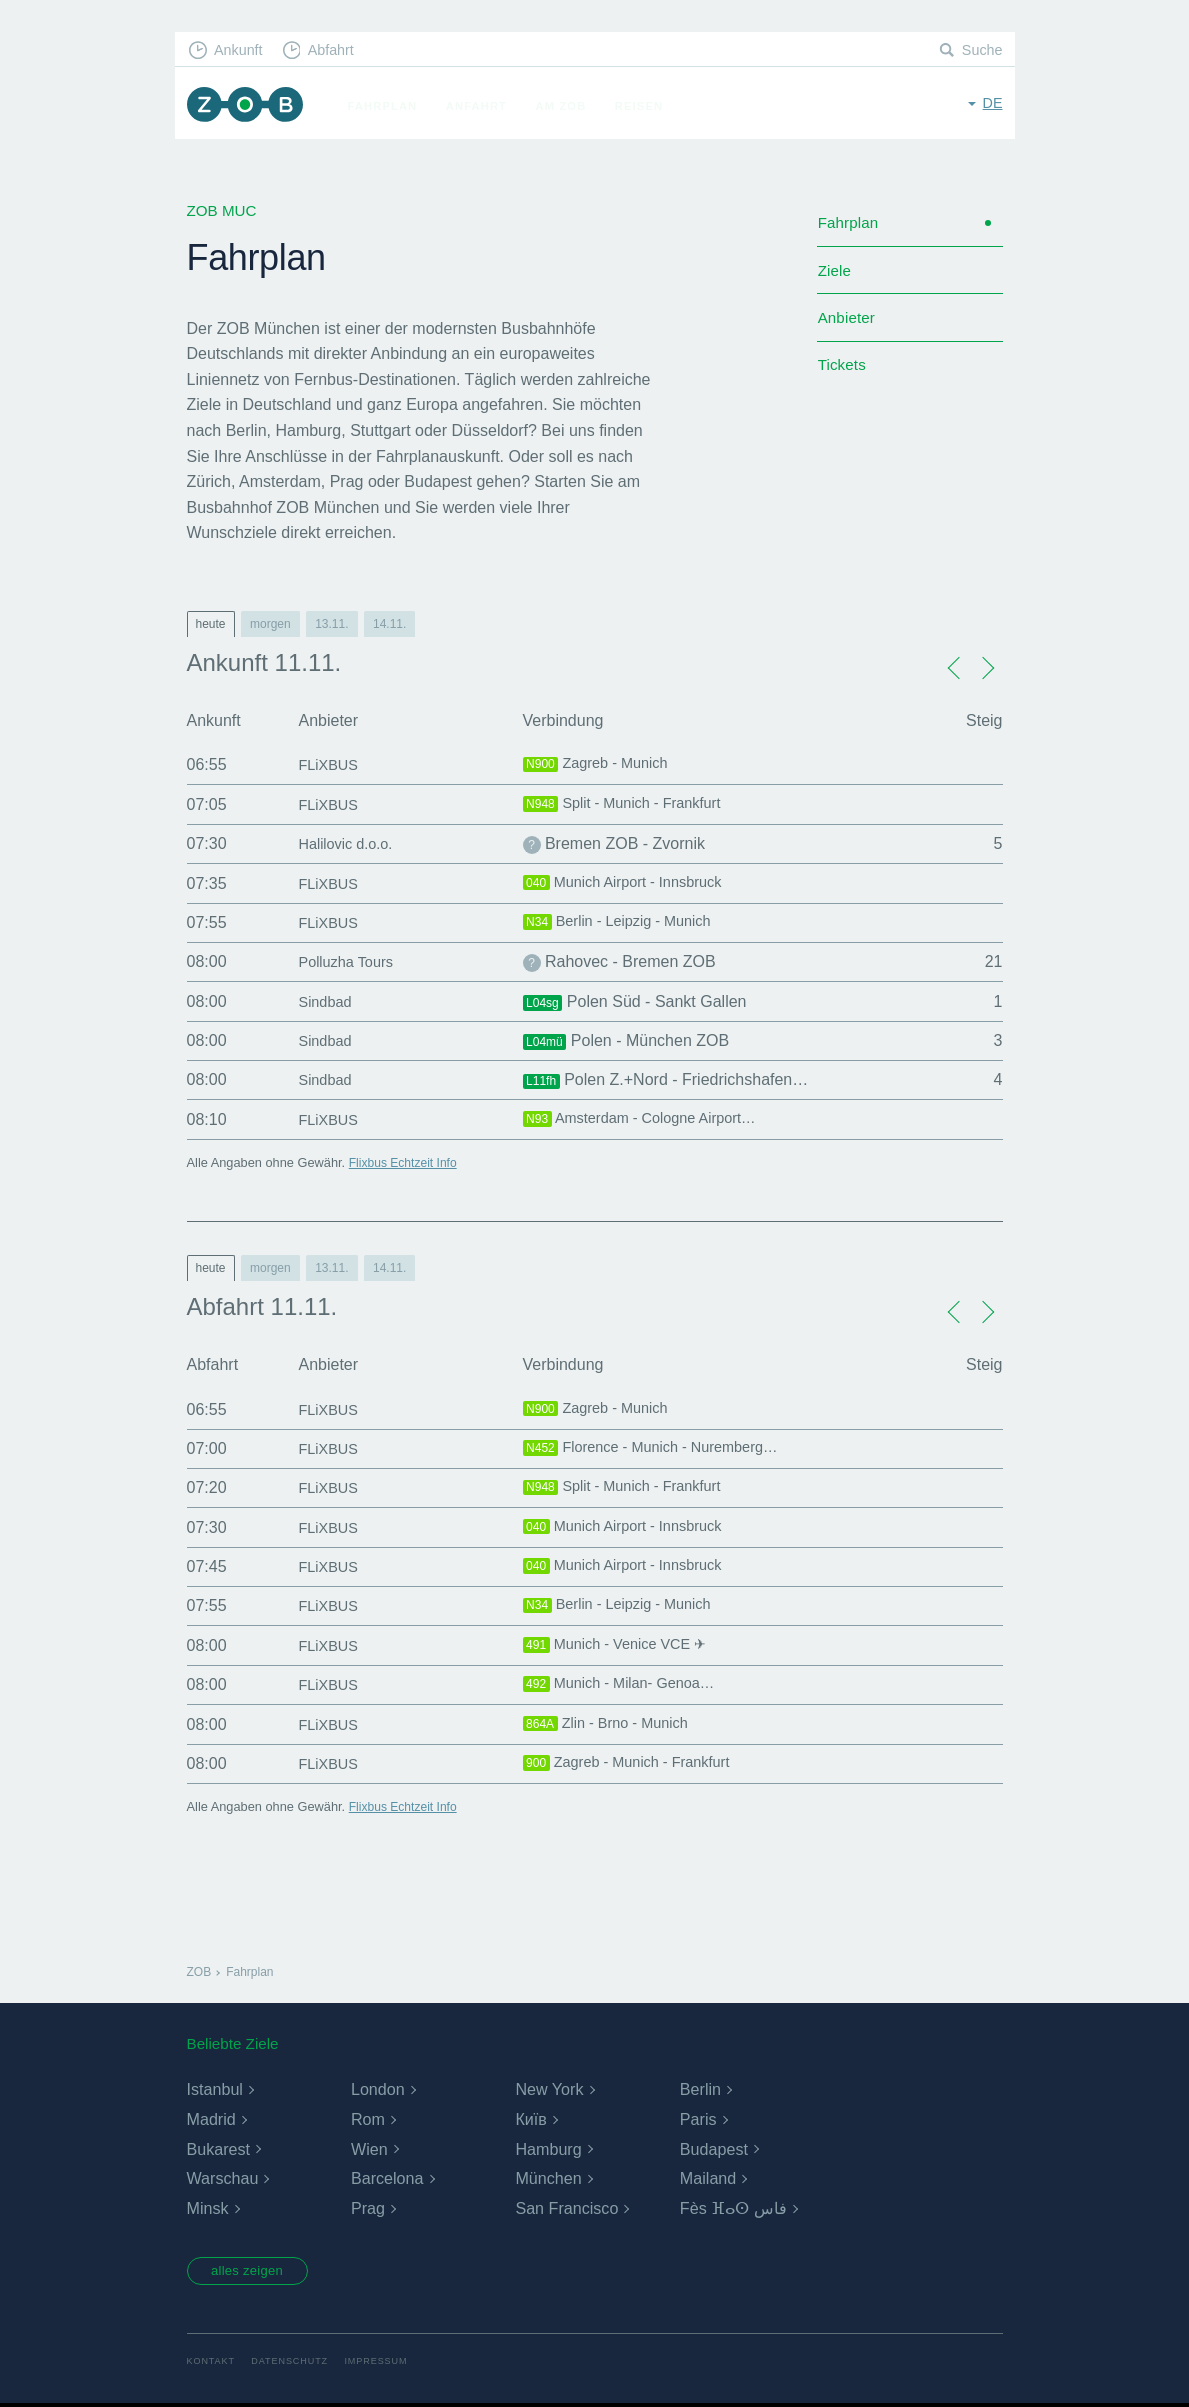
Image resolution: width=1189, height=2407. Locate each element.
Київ (530, 2119)
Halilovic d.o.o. (351, 843)
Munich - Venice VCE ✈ (623, 1646)
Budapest (714, 2149)
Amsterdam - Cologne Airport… (650, 1120)
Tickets (843, 376)
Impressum (385, 2364)
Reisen (646, 106)
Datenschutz (294, 2364)
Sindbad (328, 1001)
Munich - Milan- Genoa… (628, 1685)
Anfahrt (483, 106)
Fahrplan (390, 106)
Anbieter (848, 325)
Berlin (700, 2089)
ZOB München (249, 106)
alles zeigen (253, 2273)
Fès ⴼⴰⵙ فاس (733, 2208)
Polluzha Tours (351, 961)
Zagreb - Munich (601, 765)
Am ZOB (568, 106)
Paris (698, 2119)
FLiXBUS (332, 764)
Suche (980, 50)
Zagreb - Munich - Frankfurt (636, 1764)
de (991, 104)
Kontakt (212, 2364)
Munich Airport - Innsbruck (632, 884)
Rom (368, 2119)
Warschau (222, 2178)
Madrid (211, 2119)
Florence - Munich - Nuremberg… (662, 1449)
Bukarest (218, 2149)
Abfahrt (338, 50)
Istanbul (215, 2089)
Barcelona (387, 2178)
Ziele (835, 275)
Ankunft (241, 50)
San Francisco (566, 2208)
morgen (270, 624)
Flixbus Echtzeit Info (406, 1162)
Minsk (208, 2208)
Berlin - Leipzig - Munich (625, 923)
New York (549, 2089)
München (548, 2178)
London (377, 2089)
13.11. (331, 624)
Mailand (708, 2178)
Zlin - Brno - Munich (612, 1725)
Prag (368, 2208)
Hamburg (548, 2149)
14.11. (389, 624)
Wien (369, 2149)
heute (211, 624)
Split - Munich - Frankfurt (630, 805)
